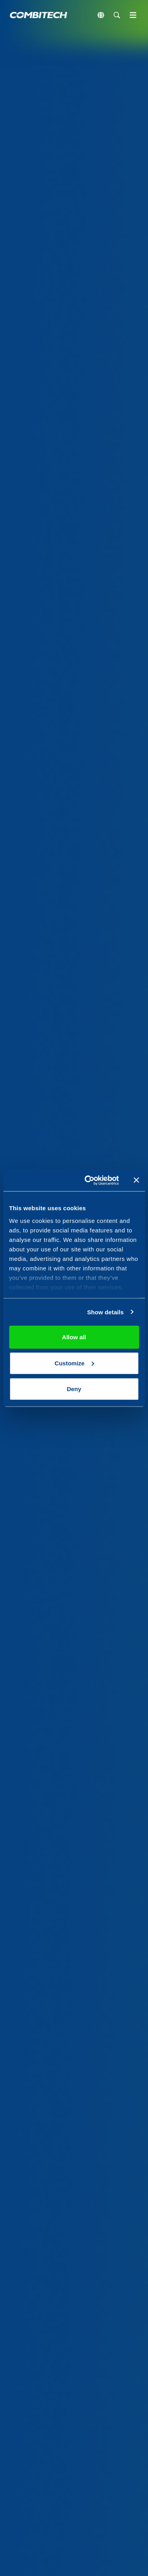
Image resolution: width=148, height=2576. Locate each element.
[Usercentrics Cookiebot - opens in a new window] (88, 1180)
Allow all (74, 1337)
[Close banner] (136, 1180)
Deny (74, 1389)
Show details (105, 1311)
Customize (74, 1362)
